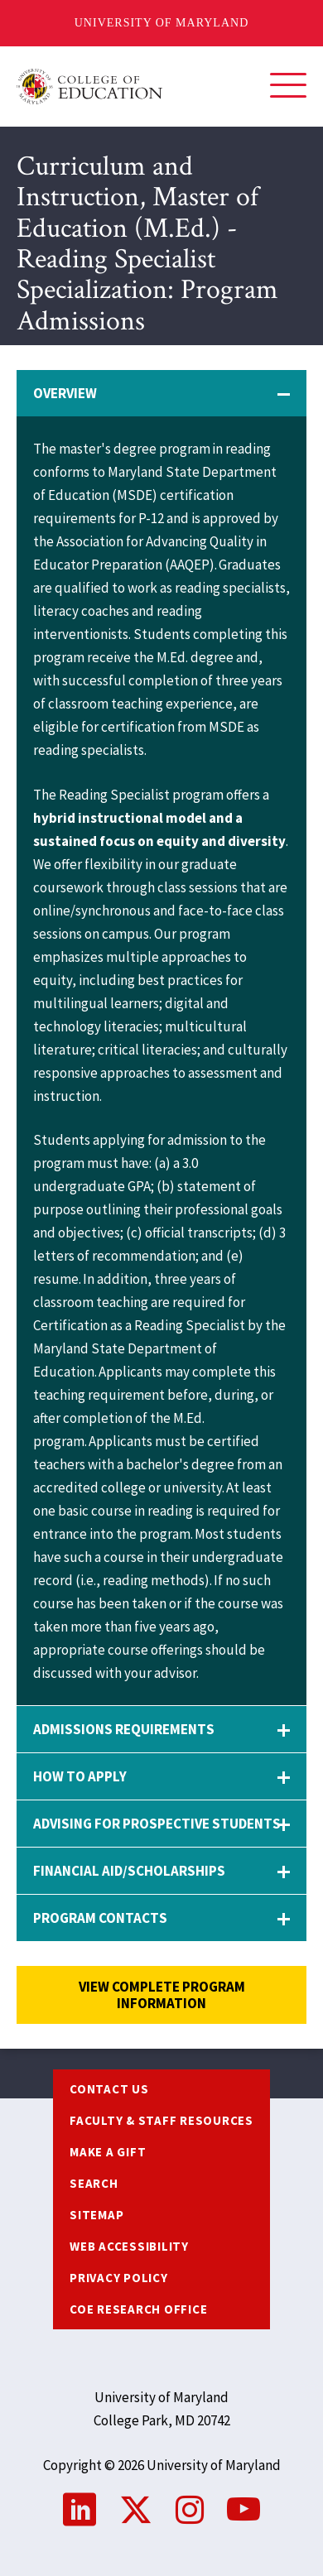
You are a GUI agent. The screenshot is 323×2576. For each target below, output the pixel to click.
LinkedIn (79, 2509)
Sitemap (96, 2215)
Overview (65, 393)
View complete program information (162, 1995)
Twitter (135, 2509)
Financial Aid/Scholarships (129, 1871)
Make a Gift (108, 2152)
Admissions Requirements (124, 1729)
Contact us (109, 2089)
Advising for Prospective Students (157, 1823)
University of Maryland (162, 23)
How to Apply (80, 1776)
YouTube (243, 2509)
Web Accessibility (129, 2246)
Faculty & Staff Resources (161, 2120)
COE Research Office (138, 2309)
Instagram (190, 2509)
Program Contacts (100, 1918)
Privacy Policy (119, 2277)
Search (94, 2183)
